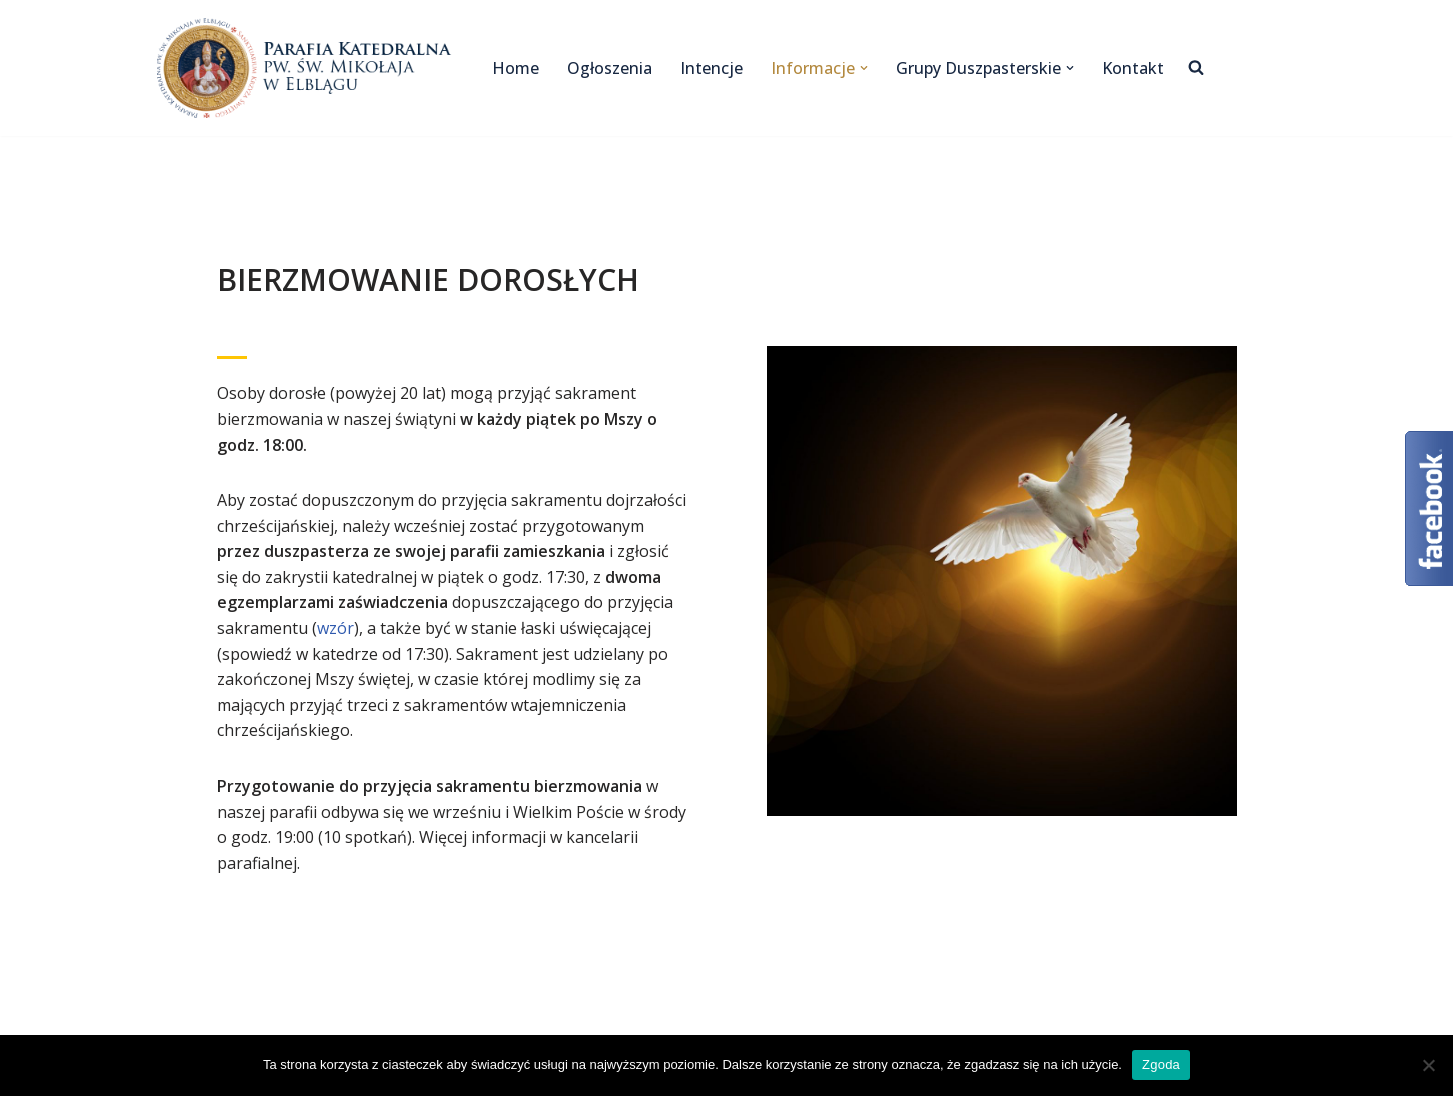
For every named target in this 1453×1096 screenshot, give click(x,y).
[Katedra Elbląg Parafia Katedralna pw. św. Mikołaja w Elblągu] (307, 68)
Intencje (711, 68)
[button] (864, 68)
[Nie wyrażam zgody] (1428, 1065)
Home (515, 68)
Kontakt (1133, 68)
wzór (335, 628)
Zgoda (1161, 1064)
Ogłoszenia (609, 68)
